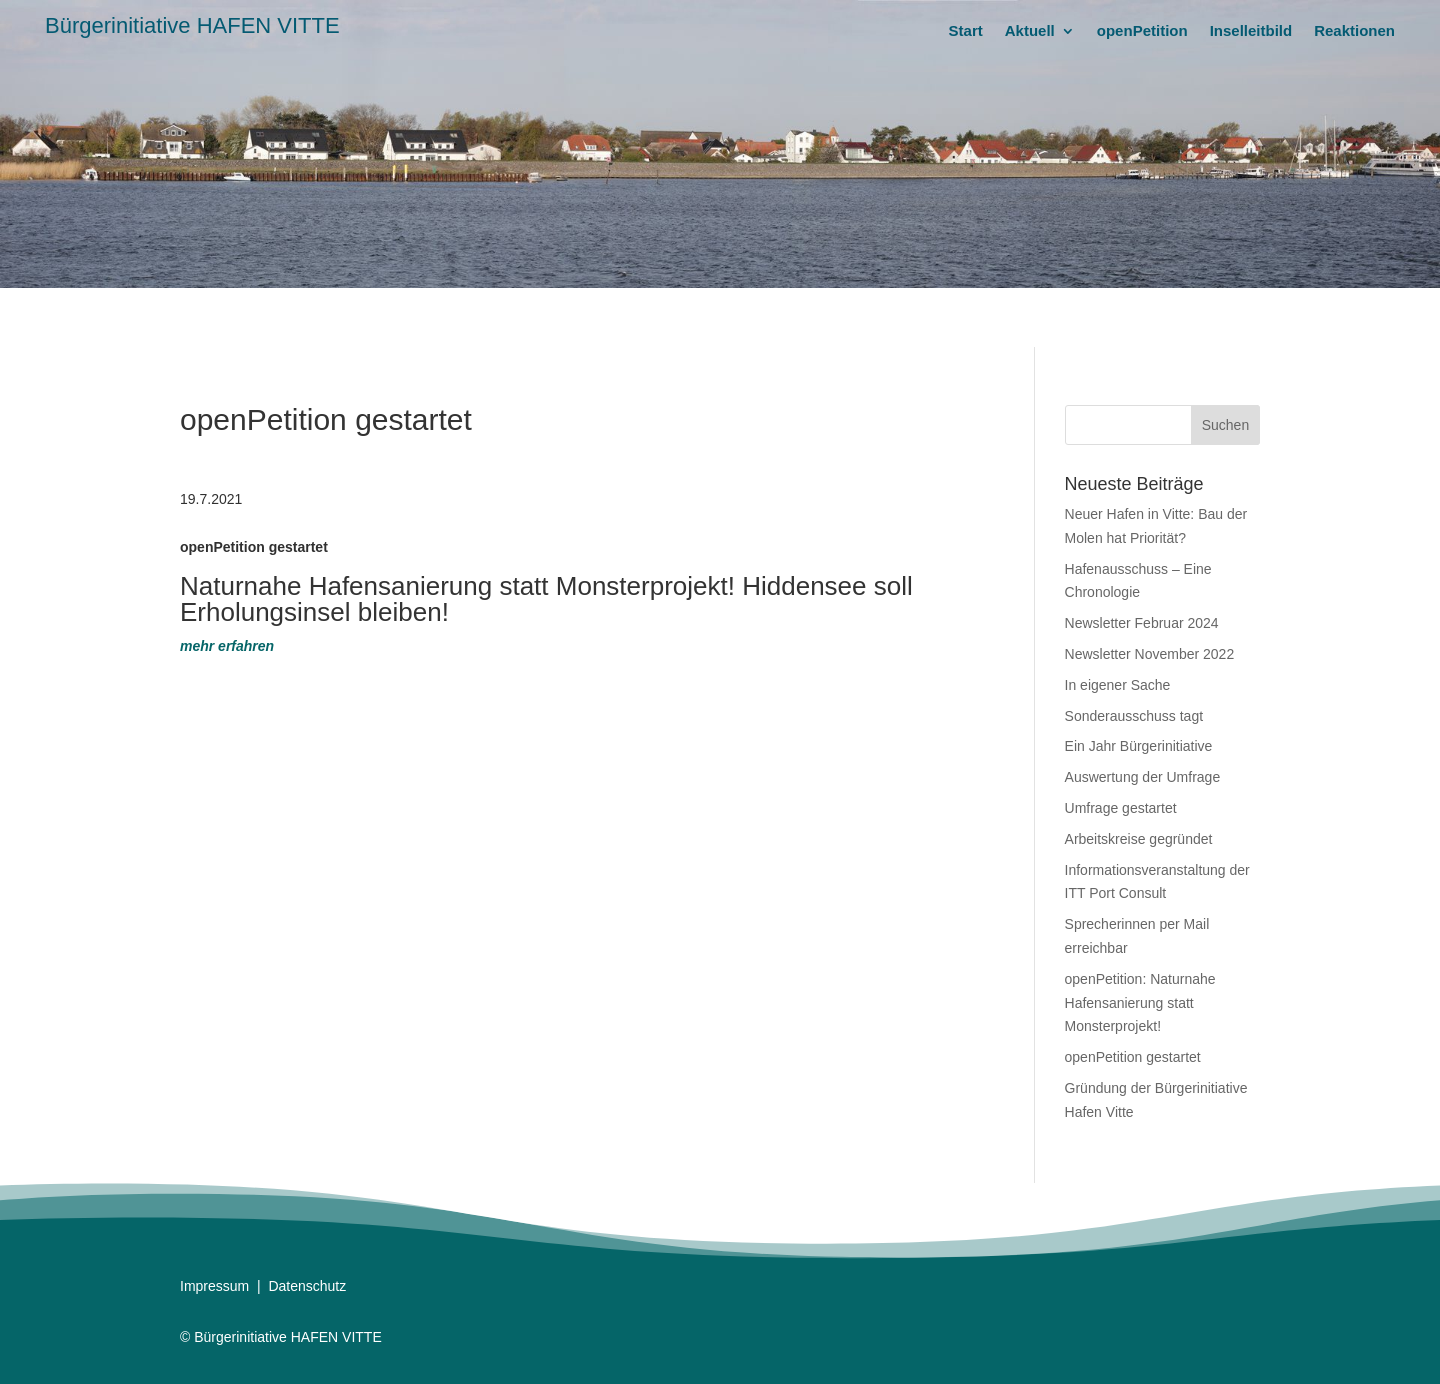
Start (966, 31)
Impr (194, 1286)
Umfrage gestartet (1121, 808)
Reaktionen (1354, 31)
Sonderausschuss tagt (1134, 716)
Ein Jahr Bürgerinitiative (1139, 746)
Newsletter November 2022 (1150, 654)
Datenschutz (307, 1286)
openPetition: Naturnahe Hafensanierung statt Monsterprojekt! (1140, 1003)
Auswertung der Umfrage (1143, 777)
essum (228, 1286)
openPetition (1142, 31)
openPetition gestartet (1133, 1057)
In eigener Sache (1118, 685)
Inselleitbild (1251, 31)
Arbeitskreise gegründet (1139, 839)
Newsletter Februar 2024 (1142, 623)
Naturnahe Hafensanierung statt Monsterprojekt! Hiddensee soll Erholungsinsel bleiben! (546, 599)
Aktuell (1030, 31)
